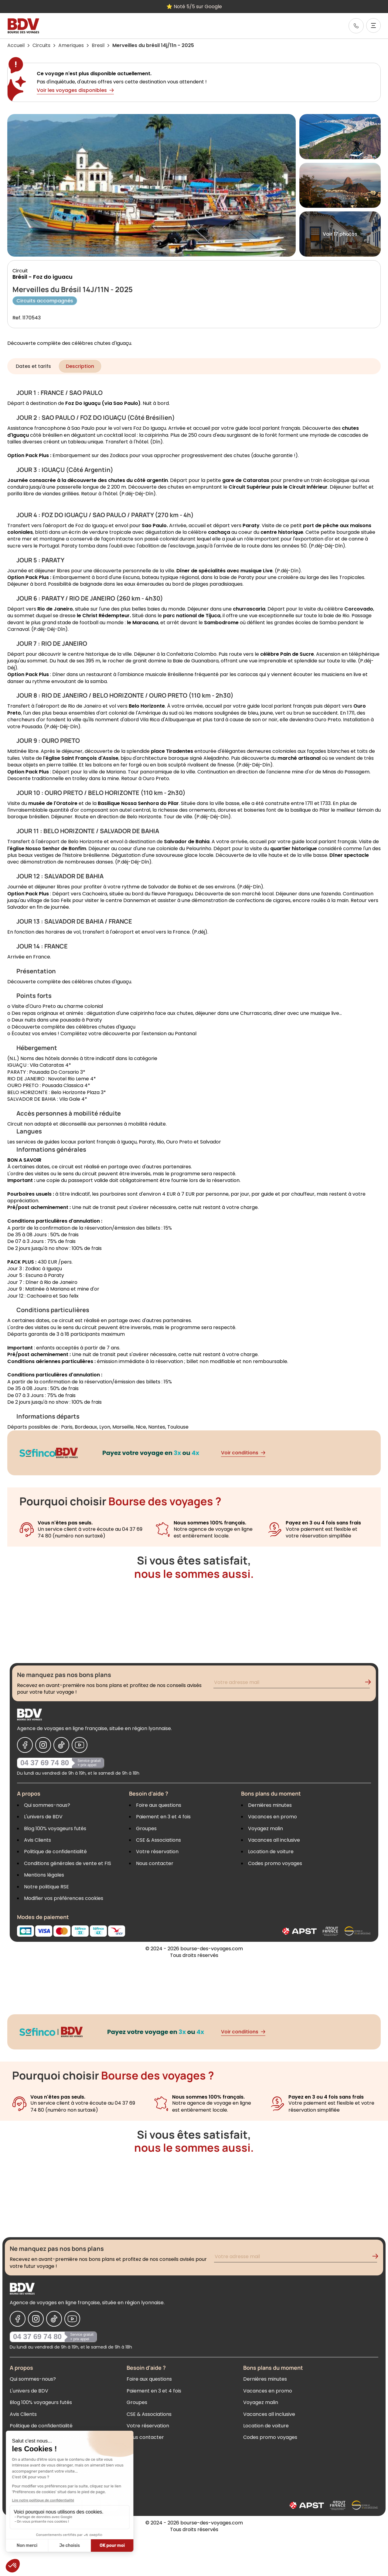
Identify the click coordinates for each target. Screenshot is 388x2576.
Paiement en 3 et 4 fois (163, 1816)
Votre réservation (157, 1851)
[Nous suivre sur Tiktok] (61, 1745)
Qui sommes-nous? (47, 1805)
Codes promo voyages (275, 1863)
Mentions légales (44, 1874)
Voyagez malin (265, 1828)
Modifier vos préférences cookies (63, 1898)
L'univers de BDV (43, 1816)
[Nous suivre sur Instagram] (43, 1745)
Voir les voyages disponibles (75, 90)
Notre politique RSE (46, 1886)
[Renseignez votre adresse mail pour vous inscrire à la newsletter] (291, 1683)
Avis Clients (37, 1840)
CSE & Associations (158, 1840)
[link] (356, 25)
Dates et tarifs (33, 366)
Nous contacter (154, 1863)
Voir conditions (243, 1452)
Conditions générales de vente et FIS (67, 1863)
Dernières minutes (270, 1805)
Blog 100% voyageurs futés (55, 1828)
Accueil (16, 45)
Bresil (98, 45)
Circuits (41, 45)
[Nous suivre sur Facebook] (25, 1745)
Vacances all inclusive (274, 1840)
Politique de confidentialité (55, 1851)
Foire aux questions (158, 1805)
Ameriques (71, 45)
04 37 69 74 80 (44, 1763)
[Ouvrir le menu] (373, 25)
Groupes (146, 1828)
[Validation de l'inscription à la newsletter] (370, 1683)
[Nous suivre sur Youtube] (79, 1745)
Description (80, 366)
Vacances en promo (272, 1816)
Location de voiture (271, 1851)
